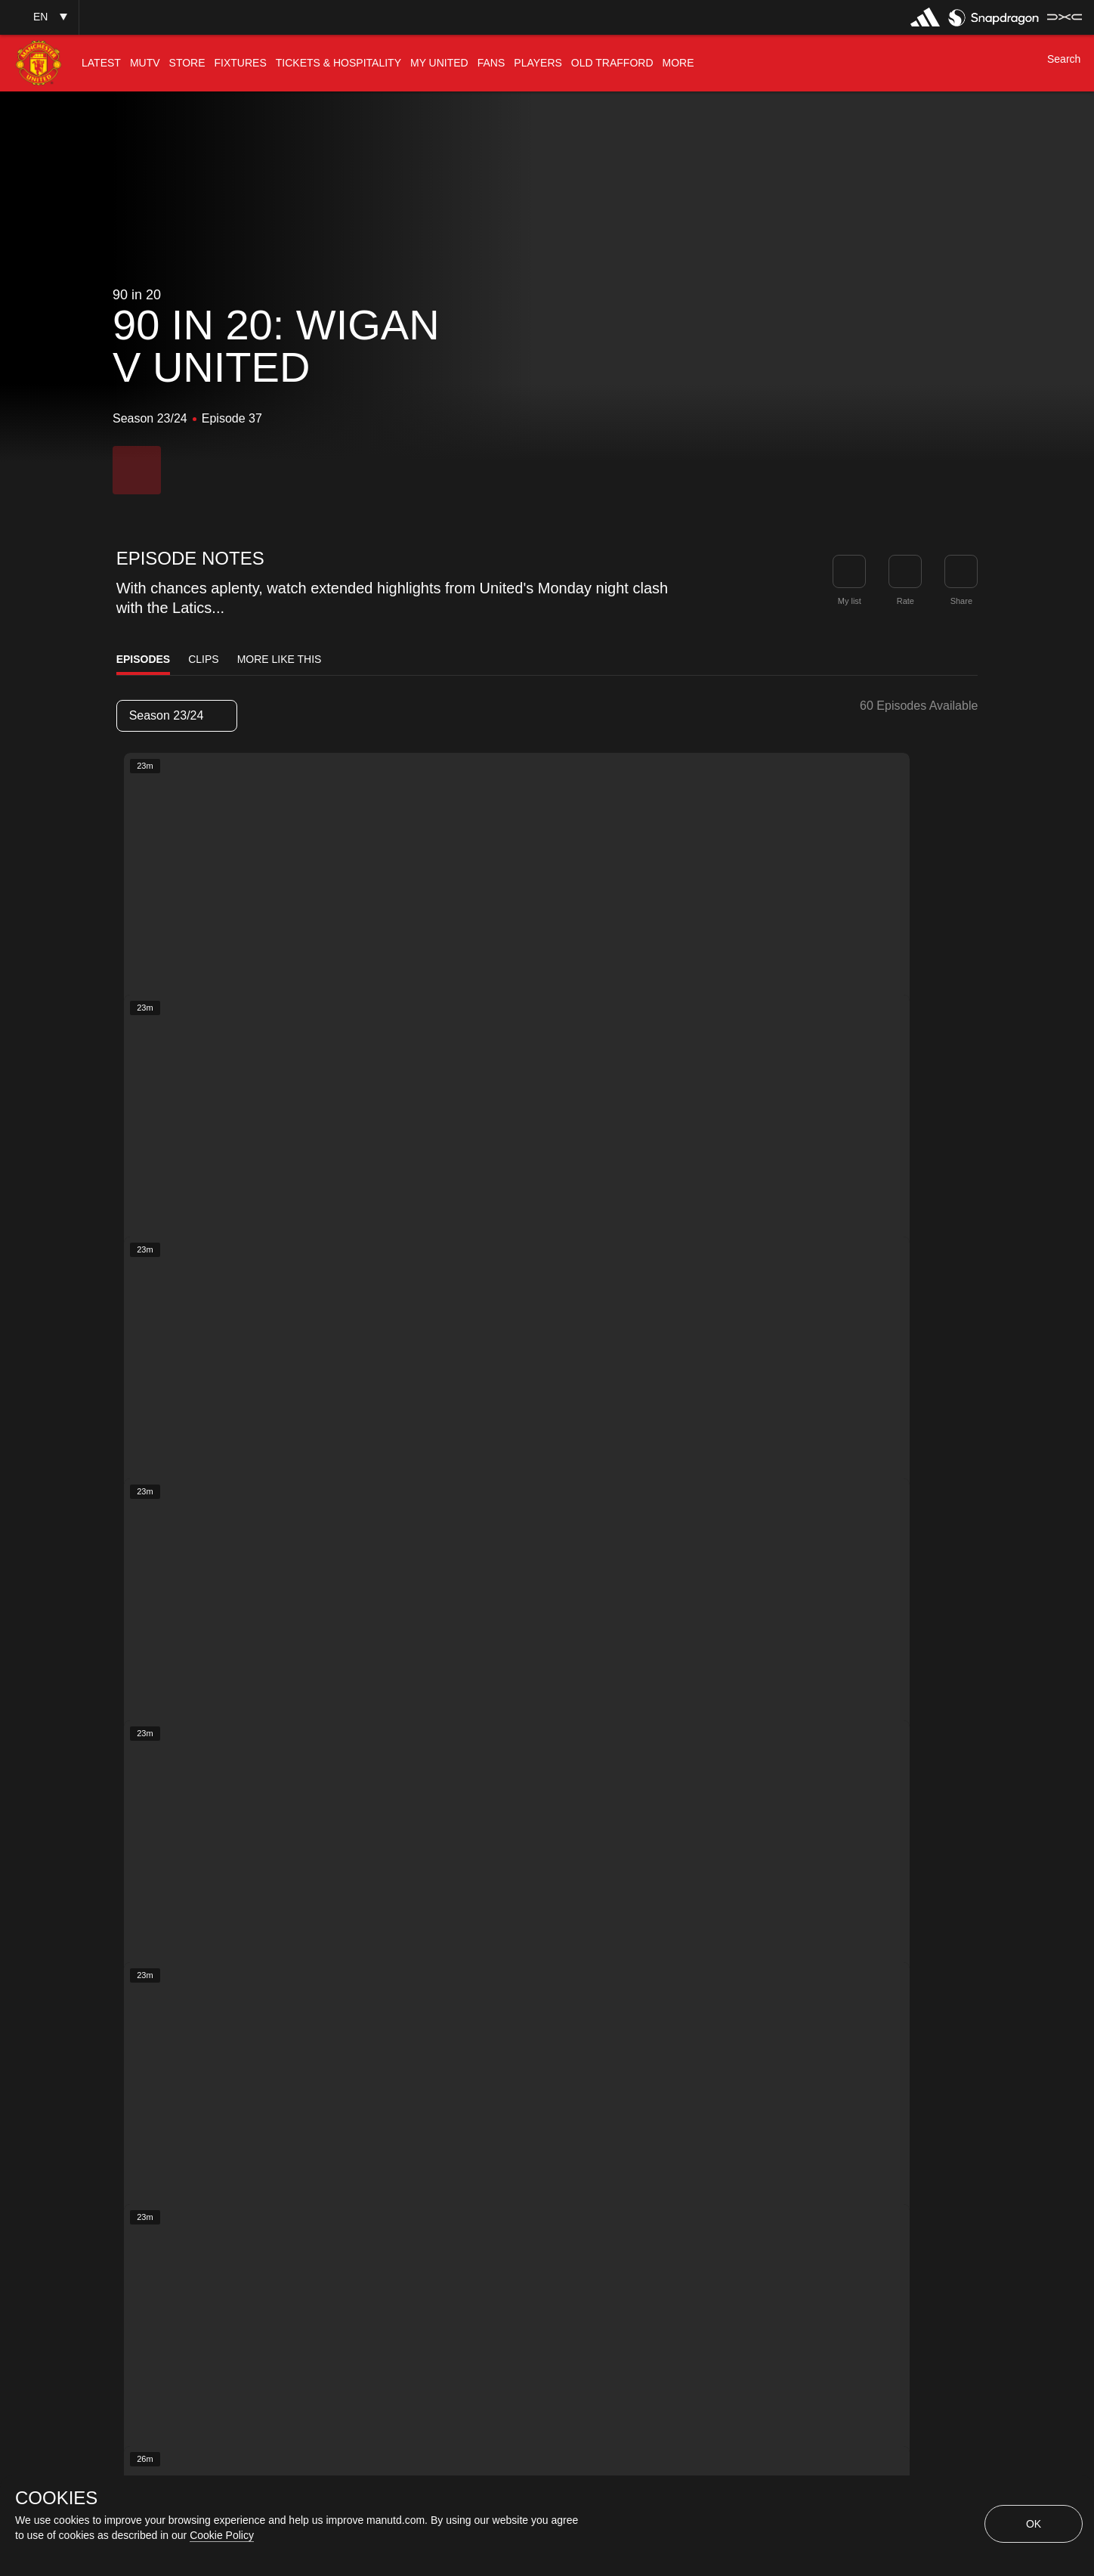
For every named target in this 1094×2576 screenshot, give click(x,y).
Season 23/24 (176, 715)
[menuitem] (101, 63)
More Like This (279, 659)
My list (849, 600)
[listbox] (176, 716)
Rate (905, 600)
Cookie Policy (222, 2535)
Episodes (143, 659)
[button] (39, 17)
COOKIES (56, 2498)
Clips (203, 659)
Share (961, 600)
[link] (961, 571)
